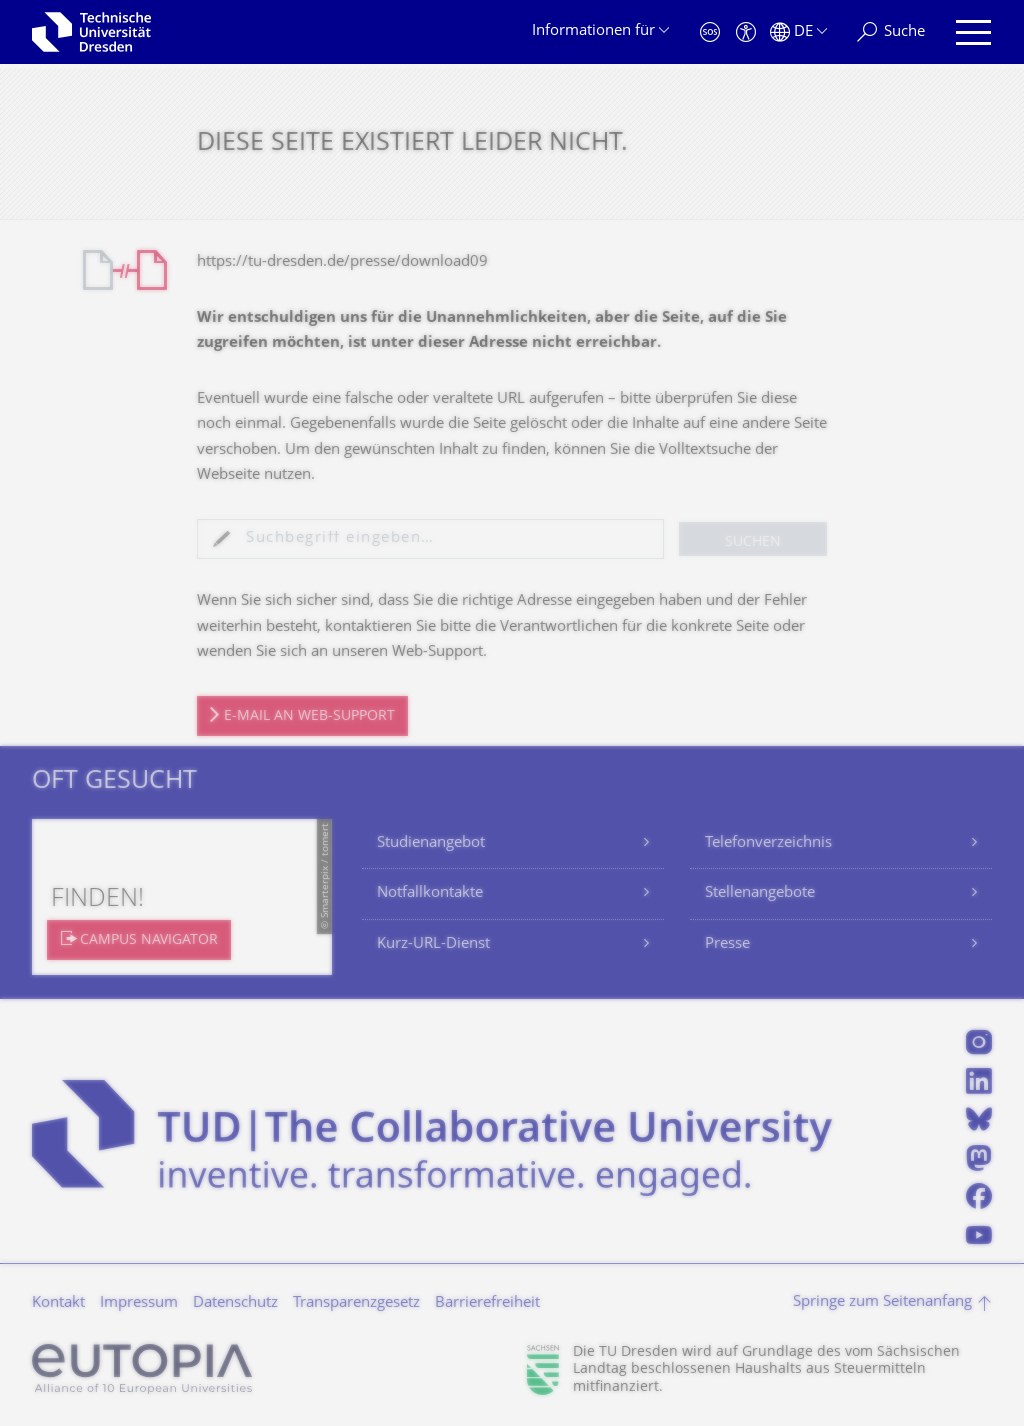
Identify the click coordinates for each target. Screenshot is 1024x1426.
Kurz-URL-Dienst (433, 944)
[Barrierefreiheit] (746, 32)
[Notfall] (710, 32)
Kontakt (58, 1303)
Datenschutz (235, 1303)
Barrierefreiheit (487, 1303)
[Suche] (891, 32)
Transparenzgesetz (356, 1303)
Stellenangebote (760, 893)
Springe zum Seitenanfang (882, 1302)
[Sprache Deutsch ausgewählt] (798, 32)
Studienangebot (431, 843)
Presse (727, 944)
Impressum (139, 1303)
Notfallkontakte (430, 893)
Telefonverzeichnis (768, 843)
